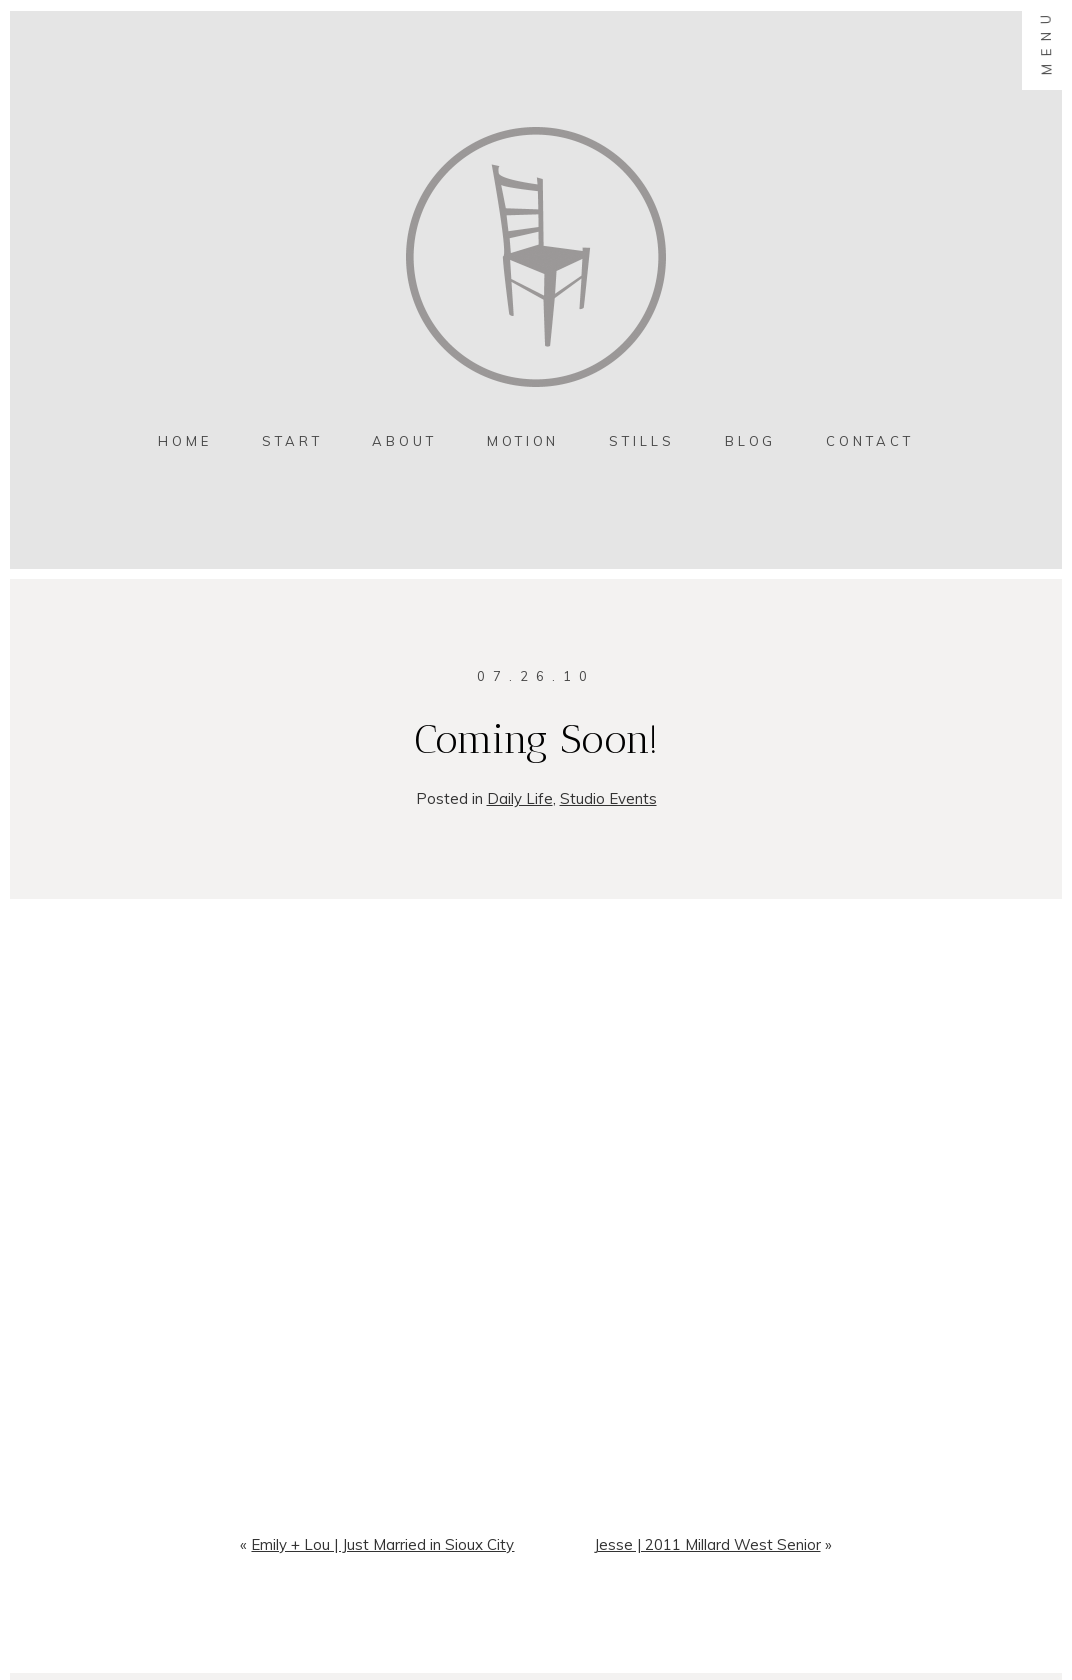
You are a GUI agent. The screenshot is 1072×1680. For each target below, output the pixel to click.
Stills (641, 441)
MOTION (523, 441)
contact (869, 441)
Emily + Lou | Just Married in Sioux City (382, 1544)
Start (292, 441)
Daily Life (520, 798)
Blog (751, 441)
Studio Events (608, 798)
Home (185, 441)
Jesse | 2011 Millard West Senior (707, 1544)
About (404, 441)
